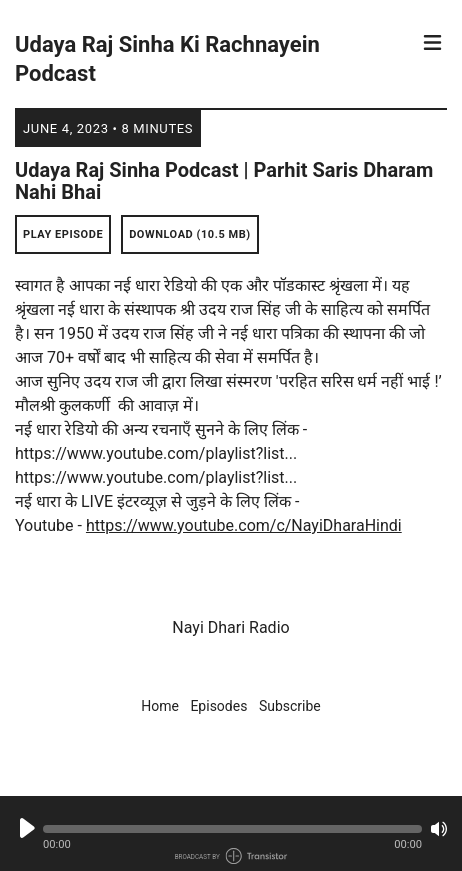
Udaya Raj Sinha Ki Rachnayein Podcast (167, 59)
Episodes (218, 706)
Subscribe (290, 706)
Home (160, 706)
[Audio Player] (231, 833)
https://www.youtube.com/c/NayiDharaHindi (244, 525)
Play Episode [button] (63, 234)
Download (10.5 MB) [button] (190, 234)
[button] (232, 829)
